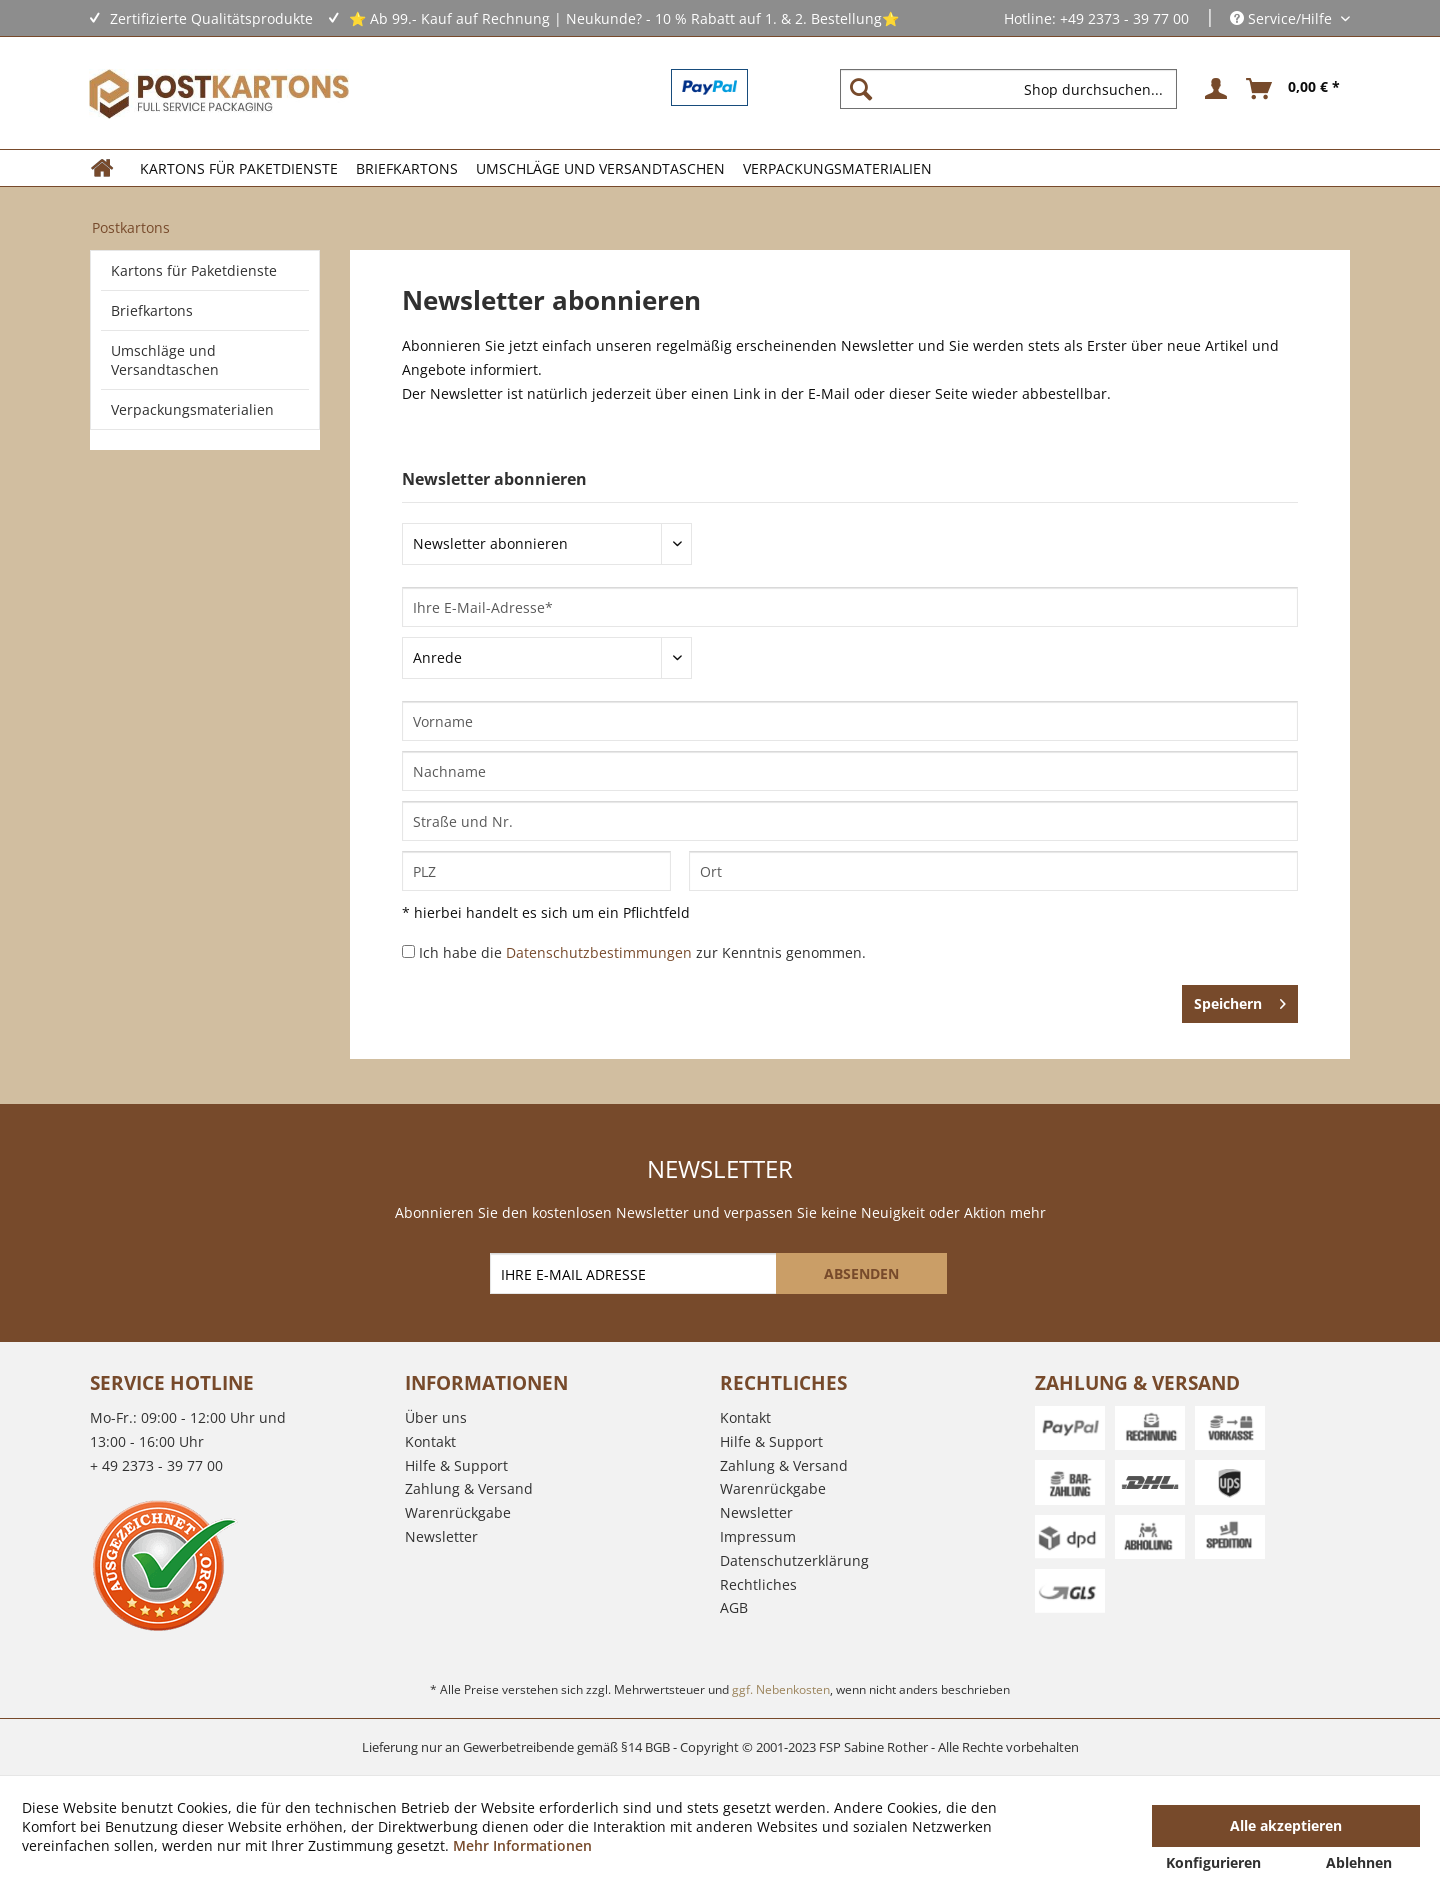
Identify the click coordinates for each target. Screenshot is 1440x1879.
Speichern (1240, 1000)
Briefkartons (152, 310)
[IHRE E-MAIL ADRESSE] (635, 1273)
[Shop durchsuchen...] (1008, 89)
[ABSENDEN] (861, 1273)
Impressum (758, 1536)
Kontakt (430, 1441)
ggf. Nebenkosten (781, 1689)
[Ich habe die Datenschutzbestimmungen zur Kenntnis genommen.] (408, 951)
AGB (734, 1607)
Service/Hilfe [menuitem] (1283, 18)
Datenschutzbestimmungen (599, 952)
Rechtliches (758, 1584)
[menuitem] (1016, 89)
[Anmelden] (1213, 89)
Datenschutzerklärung (794, 1560)
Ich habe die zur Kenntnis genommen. (642, 952)
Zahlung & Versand (469, 1488)
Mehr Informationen (522, 1845)
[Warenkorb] (1294, 89)
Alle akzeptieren (1286, 1825)
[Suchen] (861, 89)
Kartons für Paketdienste (194, 270)
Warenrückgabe (458, 1512)
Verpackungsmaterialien (192, 409)
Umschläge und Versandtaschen (165, 360)
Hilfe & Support (456, 1465)
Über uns (436, 1417)
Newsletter (441, 1536)
